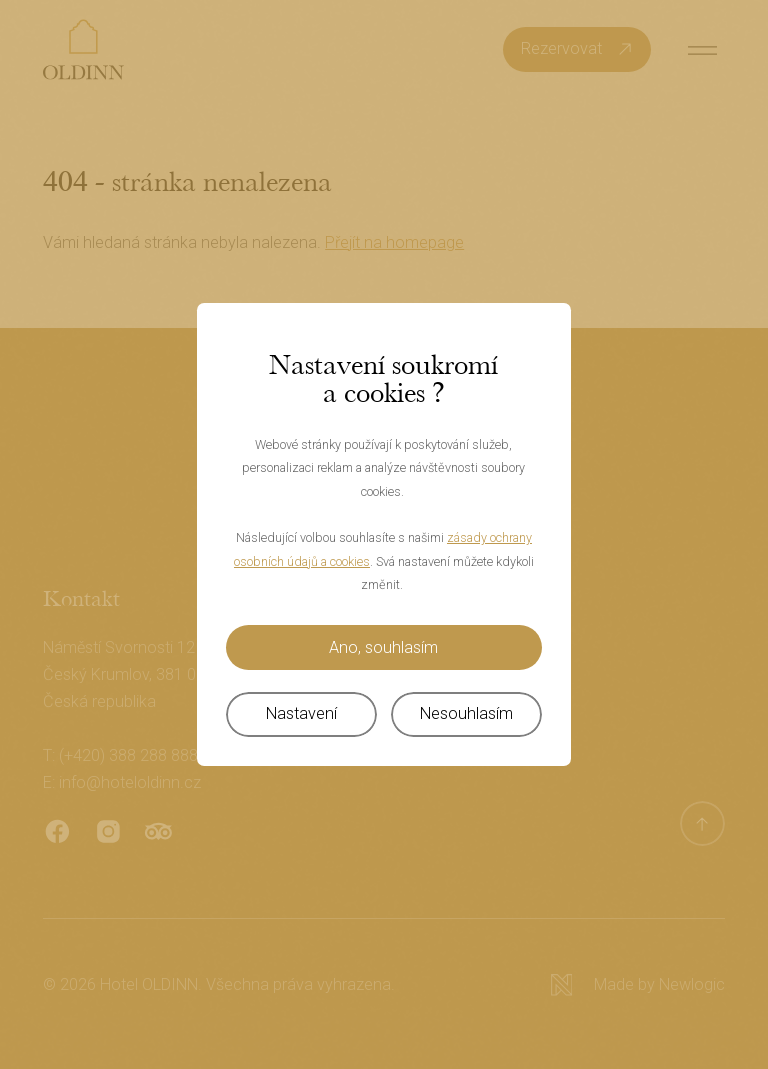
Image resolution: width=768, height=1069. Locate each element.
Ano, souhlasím (383, 647)
